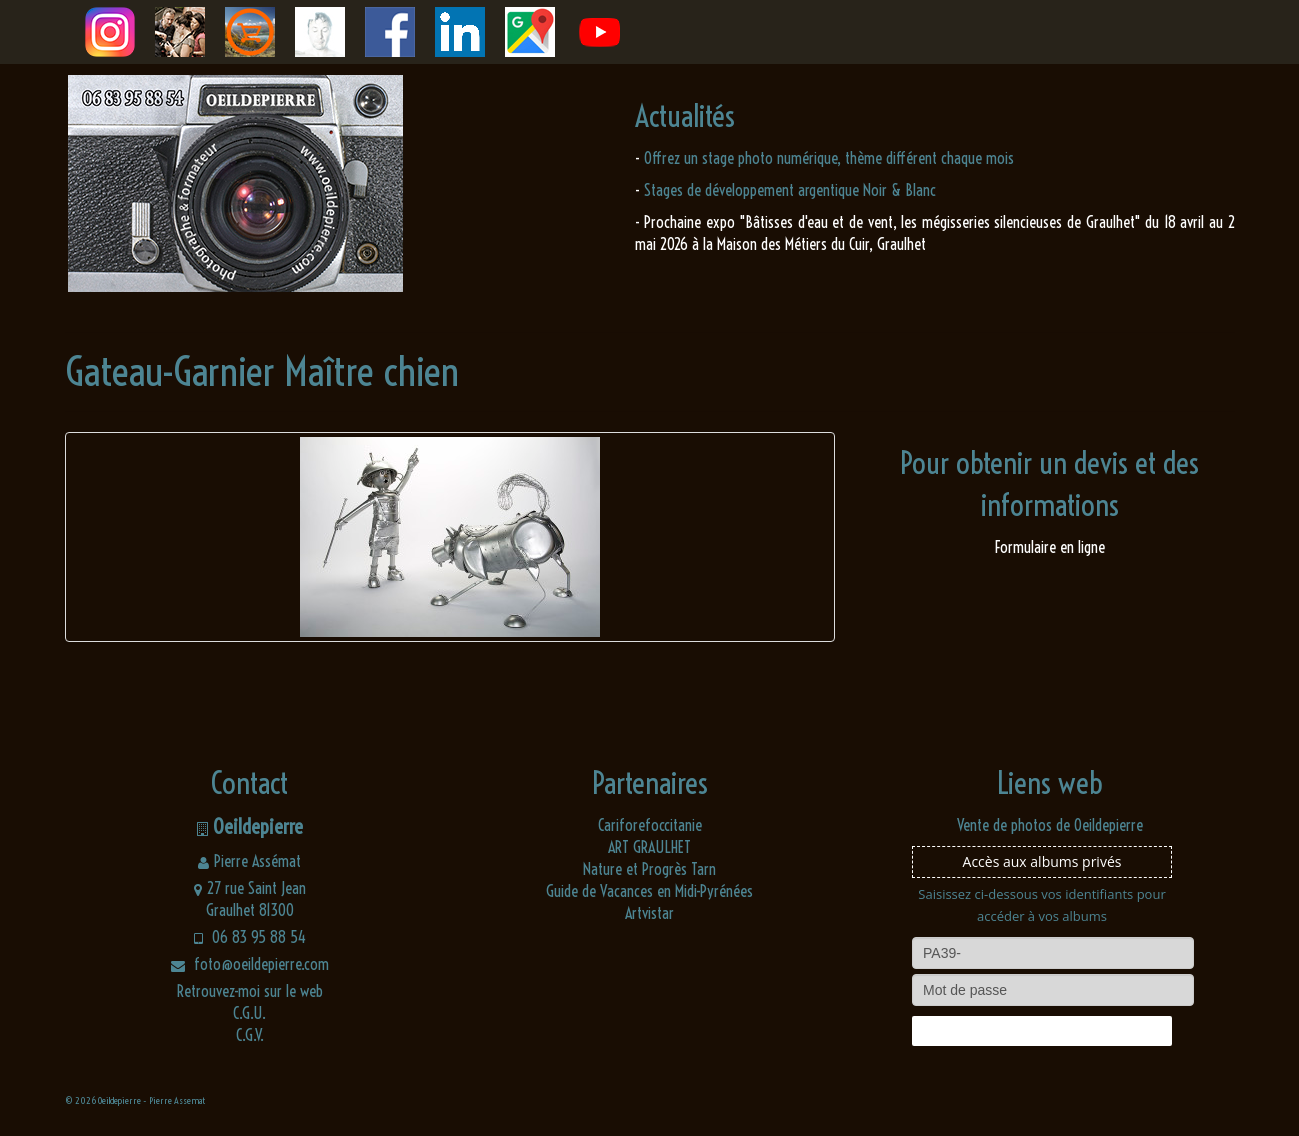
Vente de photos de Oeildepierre (1050, 825)
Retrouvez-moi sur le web (250, 991)
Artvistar (649, 913)
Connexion (1042, 1031)
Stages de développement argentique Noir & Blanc (790, 190)
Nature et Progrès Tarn (649, 869)
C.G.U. (249, 1013)
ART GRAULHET (649, 847)
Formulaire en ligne (1050, 547)
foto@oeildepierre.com (250, 964)
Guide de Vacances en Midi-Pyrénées (649, 891)
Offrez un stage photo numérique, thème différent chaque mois (829, 158)
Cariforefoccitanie (650, 825)
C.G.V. (250, 1035)
